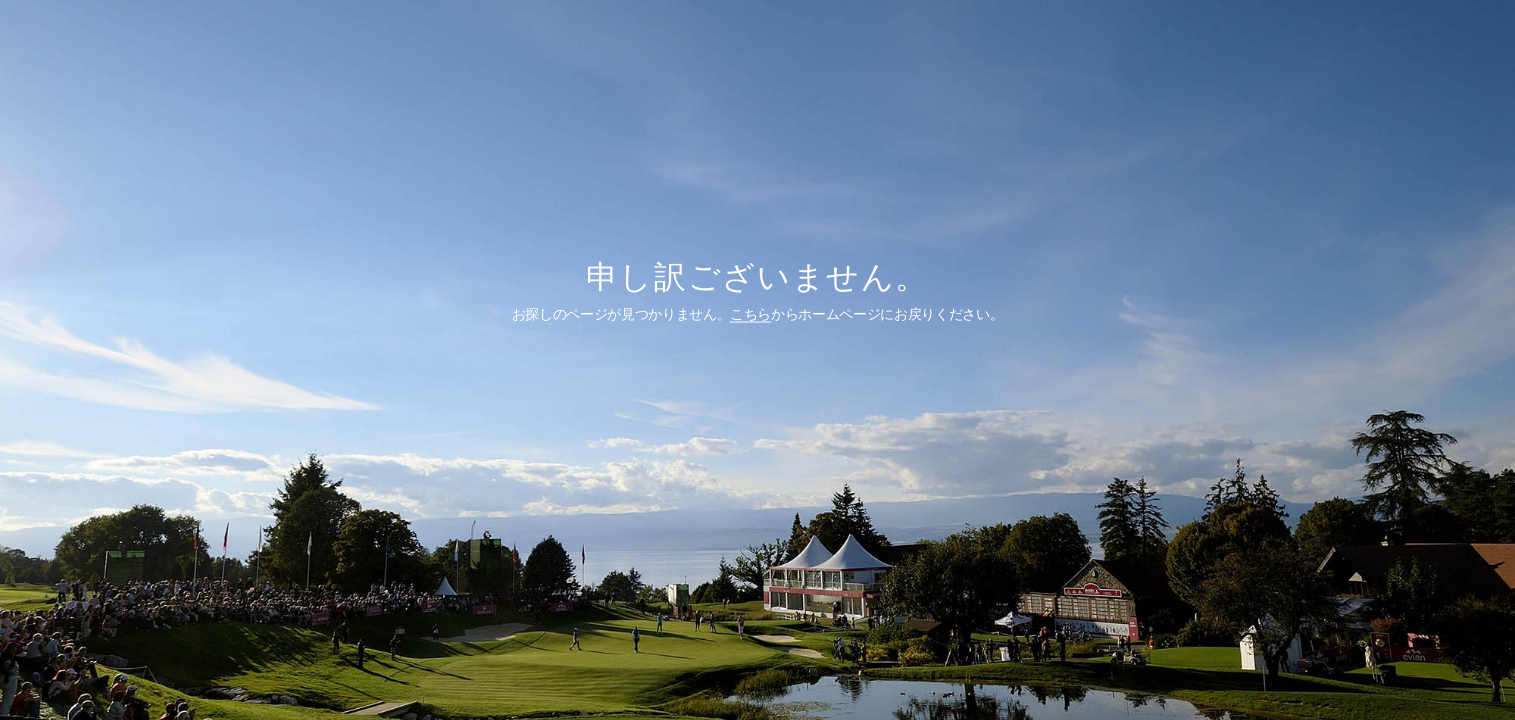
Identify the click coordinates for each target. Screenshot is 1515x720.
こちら (750, 313)
